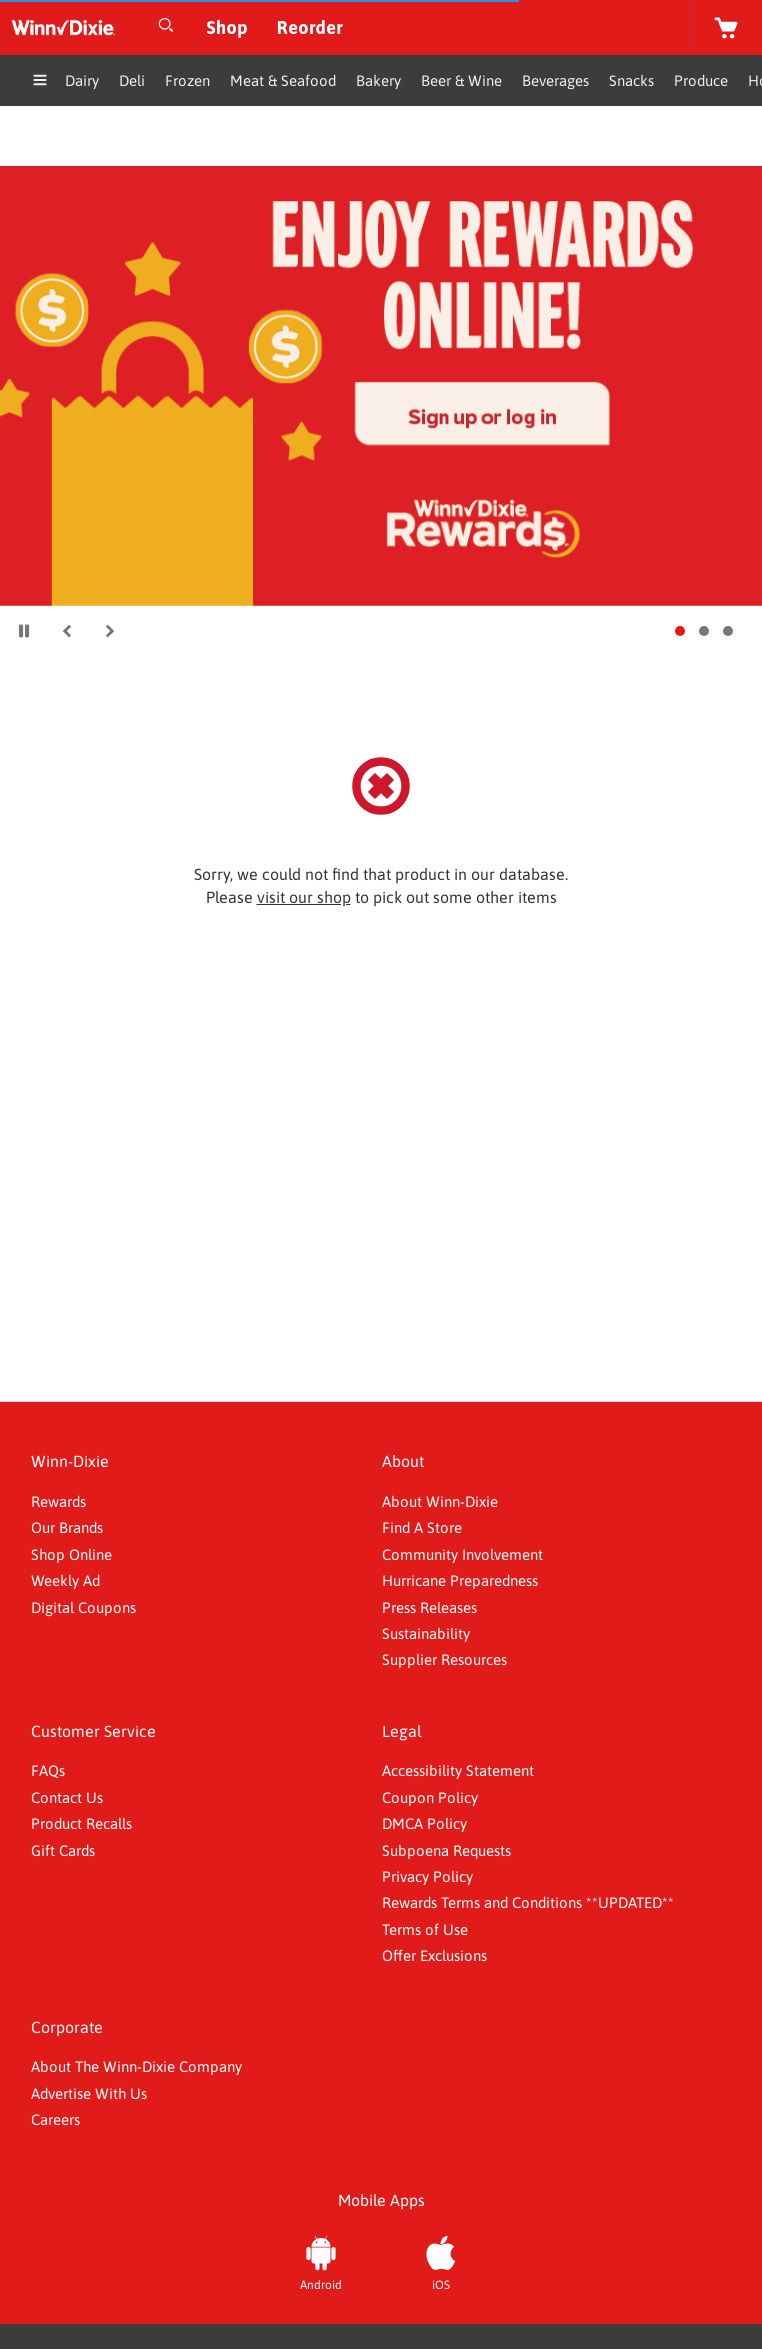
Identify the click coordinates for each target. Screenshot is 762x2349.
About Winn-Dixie (440, 1501)
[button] (67, 631)
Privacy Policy (427, 1876)
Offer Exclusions (434, 1955)
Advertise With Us (89, 2093)
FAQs (48, 1770)
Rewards (58, 1501)
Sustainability (426, 1633)
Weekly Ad (65, 1580)
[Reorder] (309, 28)
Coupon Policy (430, 1797)
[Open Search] (166, 27)
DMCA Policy (424, 1823)
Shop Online (71, 1554)
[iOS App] (441, 2261)
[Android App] (321, 2261)
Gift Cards (63, 1850)
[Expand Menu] (40, 82)
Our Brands (67, 1527)
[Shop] (227, 28)
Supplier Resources (444, 1659)
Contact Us (67, 1797)
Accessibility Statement (458, 1770)
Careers (55, 2119)
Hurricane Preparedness (460, 1580)
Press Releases (429, 1607)
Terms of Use (425, 1929)
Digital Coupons (83, 1607)
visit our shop (304, 897)
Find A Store (422, 1527)
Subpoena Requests (446, 1850)
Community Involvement (462, 1554)
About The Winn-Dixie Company (136, 2066)
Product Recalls (81, 1823)
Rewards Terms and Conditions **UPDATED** (528, 1902)
